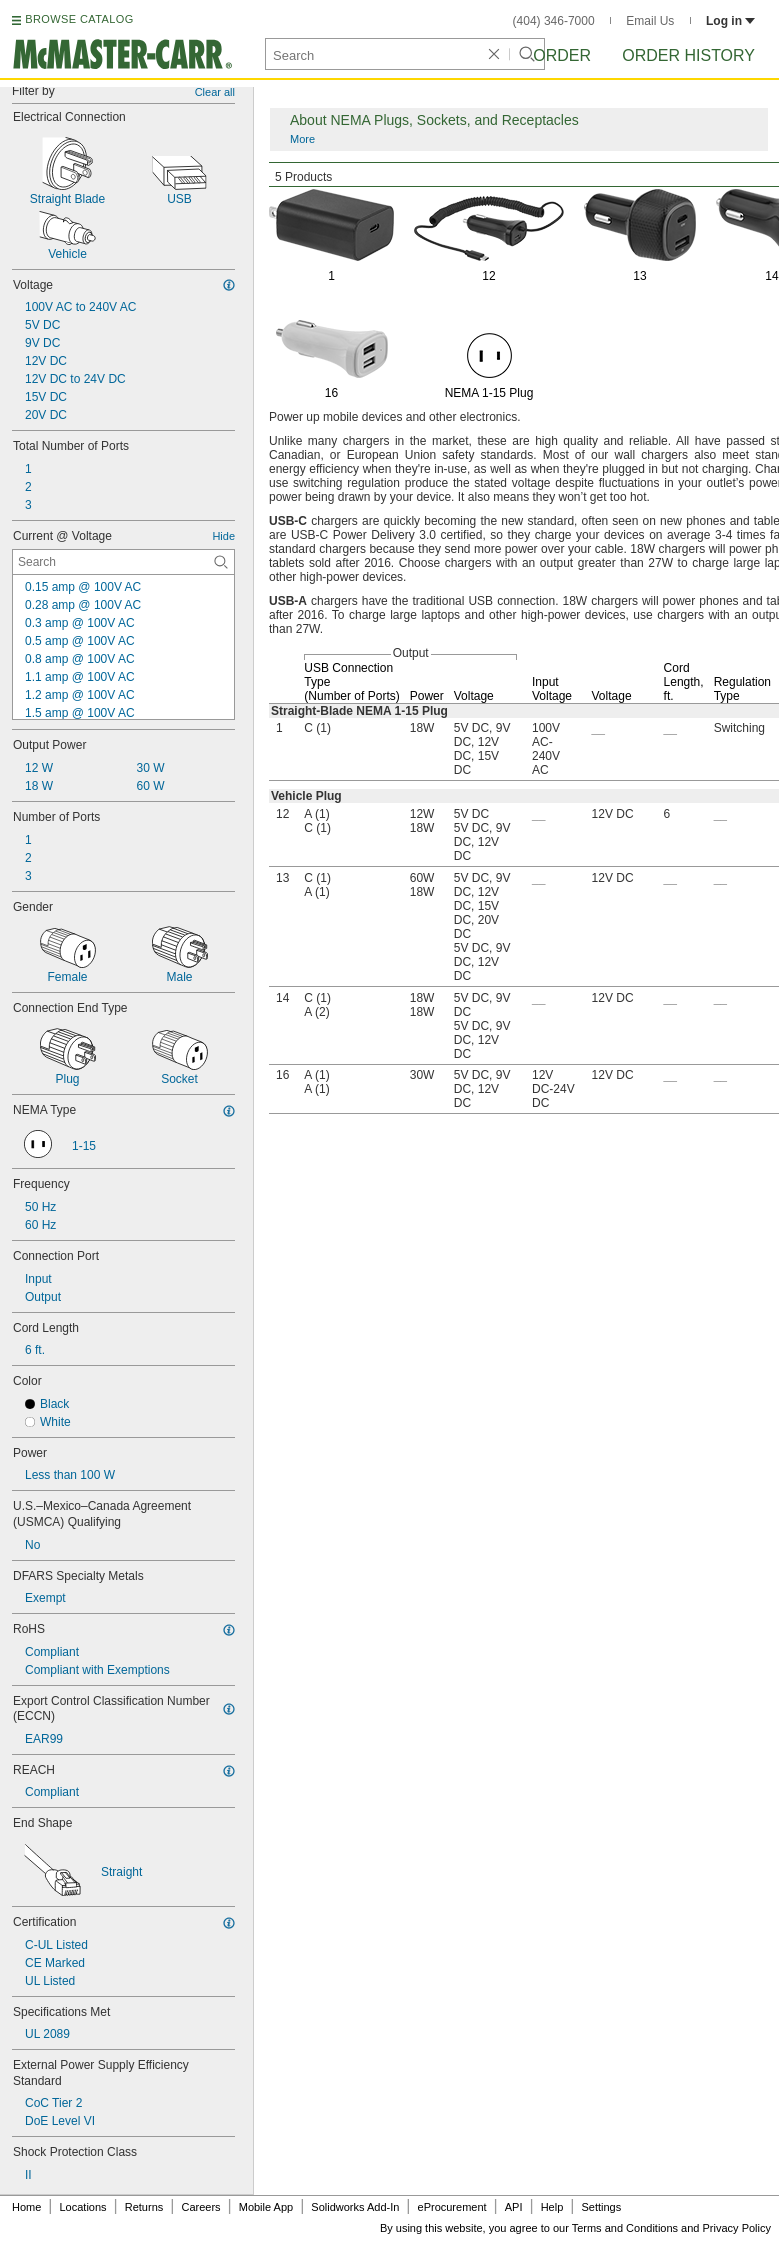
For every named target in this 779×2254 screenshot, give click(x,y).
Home (26, 2207)
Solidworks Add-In (355, 2207)
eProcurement (452, 2207)
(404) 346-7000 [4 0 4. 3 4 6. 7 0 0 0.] (554, 21)
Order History (688, 55)
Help (552, 2207)
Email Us (650, 21)
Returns (144, 2207)
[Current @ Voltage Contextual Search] (123, 562)
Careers (200, 2207)
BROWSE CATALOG (79, 19)
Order (562, 55)
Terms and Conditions (625, 2228)
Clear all (215, 92)
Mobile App (266, 2207)
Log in (730, 21)
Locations (83, 2207)
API (514, 2207)
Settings (601, 2207)
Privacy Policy (737, 2228)
